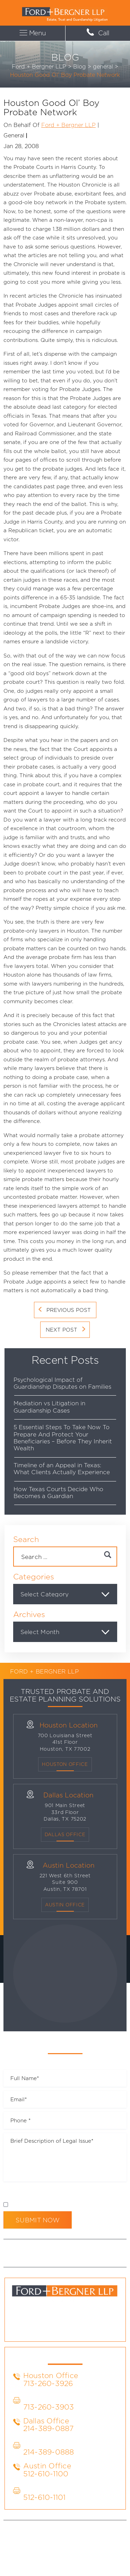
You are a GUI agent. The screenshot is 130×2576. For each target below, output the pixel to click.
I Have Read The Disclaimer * (48, 2204)
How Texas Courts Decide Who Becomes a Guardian (58, 1492)
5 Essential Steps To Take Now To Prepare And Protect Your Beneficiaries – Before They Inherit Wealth (63, 1437)
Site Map (60, 2546)
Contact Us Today (81, 2257)
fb (38, 2327)
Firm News (38, 2257)
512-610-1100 (46, 2473)
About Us (42, 2249)
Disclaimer (17, 2193)
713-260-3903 (48, 2407)
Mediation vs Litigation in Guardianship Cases (49, 1406)
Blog (112, 2249)
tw (74, 2327)
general (13, 135)
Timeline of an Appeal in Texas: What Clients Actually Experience (62, 1468)
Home (18, 2249)
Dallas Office (46, 2420)
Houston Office (65, 1764)
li (56, 2327)
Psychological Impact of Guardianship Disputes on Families (62, 1383)
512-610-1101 (44, 2497)
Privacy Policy (53, 2193)
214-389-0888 (48, 2452)
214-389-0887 (48, 2428)
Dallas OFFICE (65, 1834)
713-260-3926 (48, 2383)
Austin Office (65, 1904)
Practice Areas (80, 2249)
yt (92, 2327)
